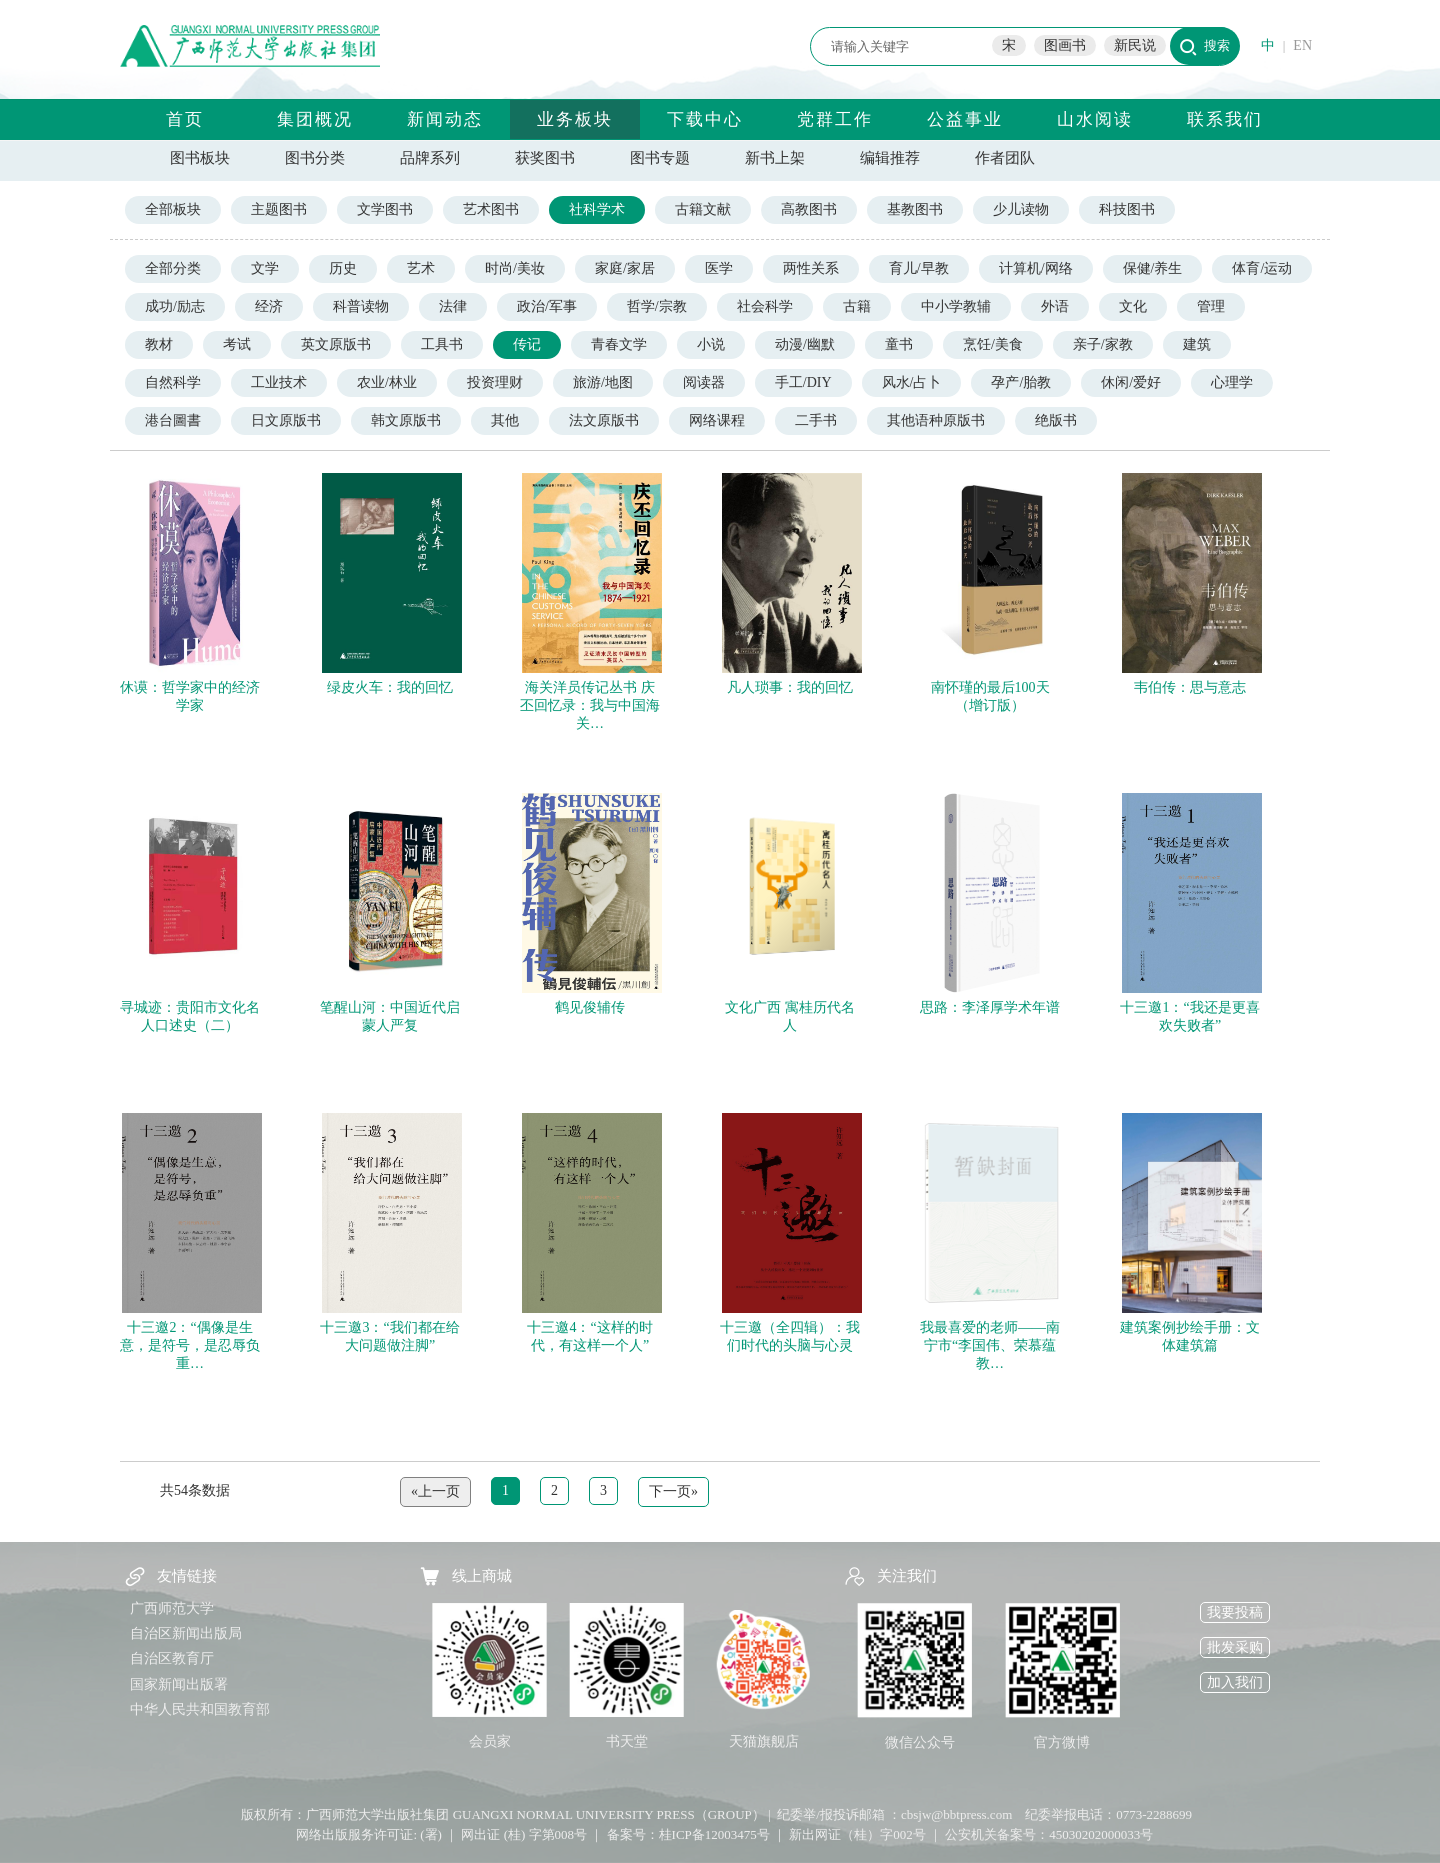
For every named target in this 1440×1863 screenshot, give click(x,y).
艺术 (421, 268)
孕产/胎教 (1021, 382)
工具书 (442, 344)
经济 (269, 306)
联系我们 (1225, 119)
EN (1302, 45)
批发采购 (1235, 1647)
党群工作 (835, 119)
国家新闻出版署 (179, 1684)
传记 (527, 344)
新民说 (1135, 45)
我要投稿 (1235, 1612)
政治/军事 (547, 306)
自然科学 (173, 382)
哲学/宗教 (657, 306)
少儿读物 (1021, 209)
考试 (237, 344)
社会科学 (765, 306)
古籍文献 (703, 209)
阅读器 (704, 382)
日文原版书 (286, 420)
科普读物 (361, 306)
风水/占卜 (912, 382)
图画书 (1065, 45)
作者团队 (1005, 158)
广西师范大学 (172, 1608)
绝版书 (1056, 420)
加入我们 (1235, 1682)
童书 (899, 344)
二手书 (816, 420)
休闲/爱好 (1131, 382)
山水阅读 (1095, 119)
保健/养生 (1153, 268)
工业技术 (279, 382)
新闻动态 (445, 119)
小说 (711, 344)
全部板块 (173, 209)
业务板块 (575, 119)
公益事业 (965, 119)
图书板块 (200, 158)
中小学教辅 (956, 306)
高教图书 (809, 209)
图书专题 (660, 158)
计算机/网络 (1036, 268)
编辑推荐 (890, 158)
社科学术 (597, 209)
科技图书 (1127, 209)
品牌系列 (430, 158)
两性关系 (811, 268)
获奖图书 (545, 158)
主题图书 (279, 209)
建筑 (1197, 344)
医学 (719, 268)
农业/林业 (387, 382)
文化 (1133, 306)
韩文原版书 (406, 420)
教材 (159, 344)
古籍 (857, 306)
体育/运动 (1262, 268)
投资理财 (495, 382)
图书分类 (315, 158)
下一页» (673, 1491)
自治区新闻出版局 (186, 1633)
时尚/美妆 (515, 268)
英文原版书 (336, 344)
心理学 (1232, 382)
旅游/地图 (603, 382)
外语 (1055, 306)
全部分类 (173, 268)
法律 (453, 306)
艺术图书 (491, 209)
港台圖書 (173, 420)
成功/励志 (175, 306)
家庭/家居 (625, 268)
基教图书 (915, 209)
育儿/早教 (919, 268)
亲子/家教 (1103, 344)
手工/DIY (803, 382)
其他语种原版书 (936, 420)
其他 (505, 420)
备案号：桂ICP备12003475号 (688, 1834)
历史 (343, 268)
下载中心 (705, 119)
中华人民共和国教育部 (200, 1709)
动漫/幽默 (805, 344)
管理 (1211, 306)
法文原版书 (604, 420)
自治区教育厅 (172, 1658)
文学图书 (385, 209)
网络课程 (717, 420)
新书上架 (775, 158)
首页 (185, 119)
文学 (265, 268)
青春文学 (619, 344)
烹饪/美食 (993, 344)
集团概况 (315, 119)
